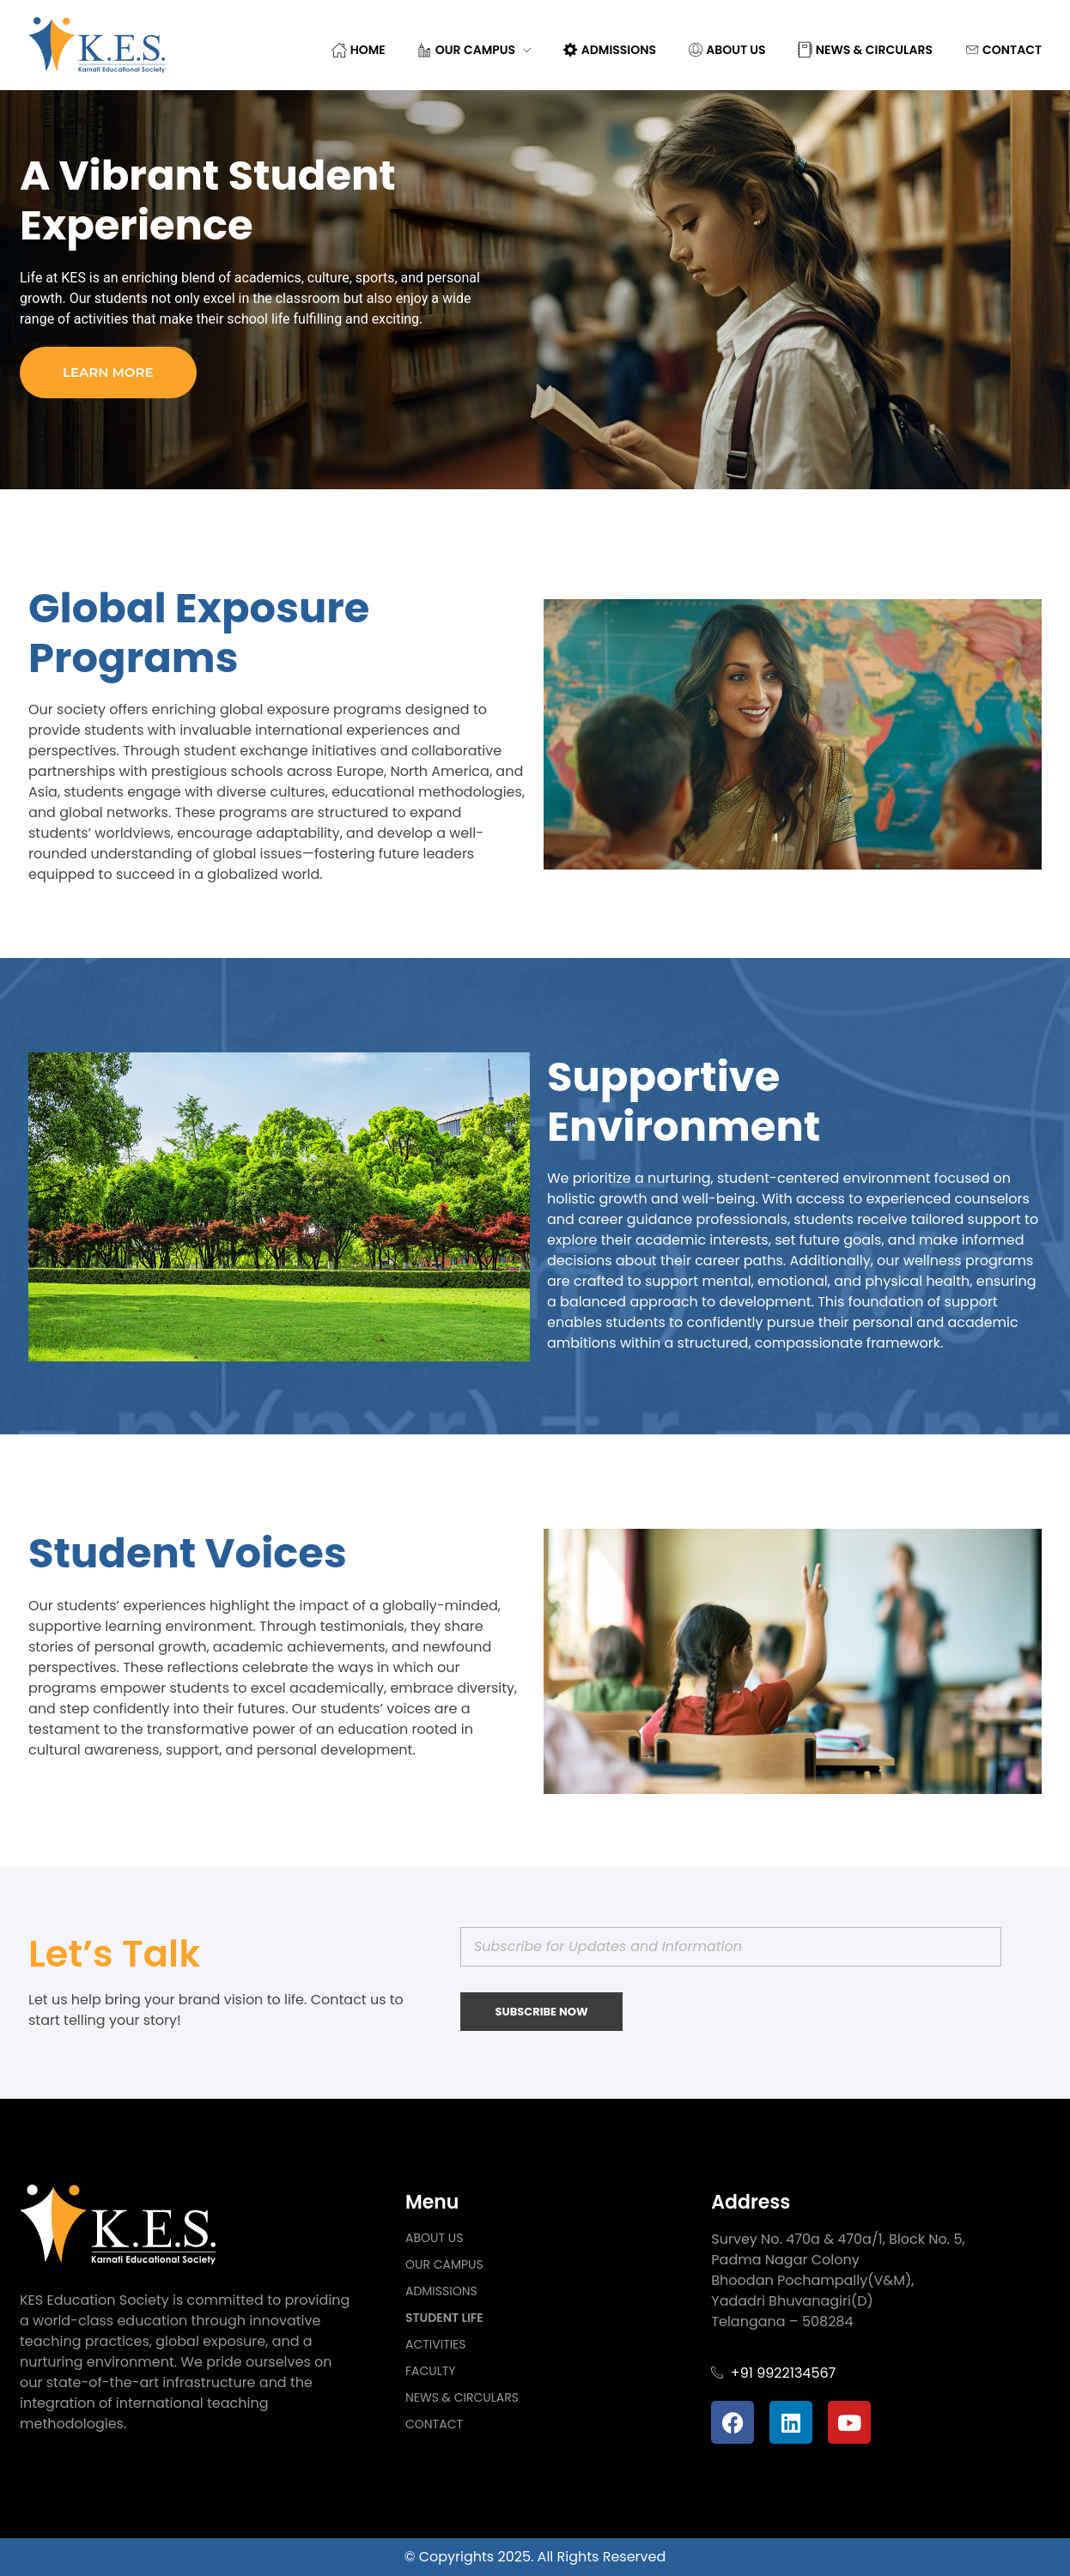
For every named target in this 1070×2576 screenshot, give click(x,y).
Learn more (108, 372)
